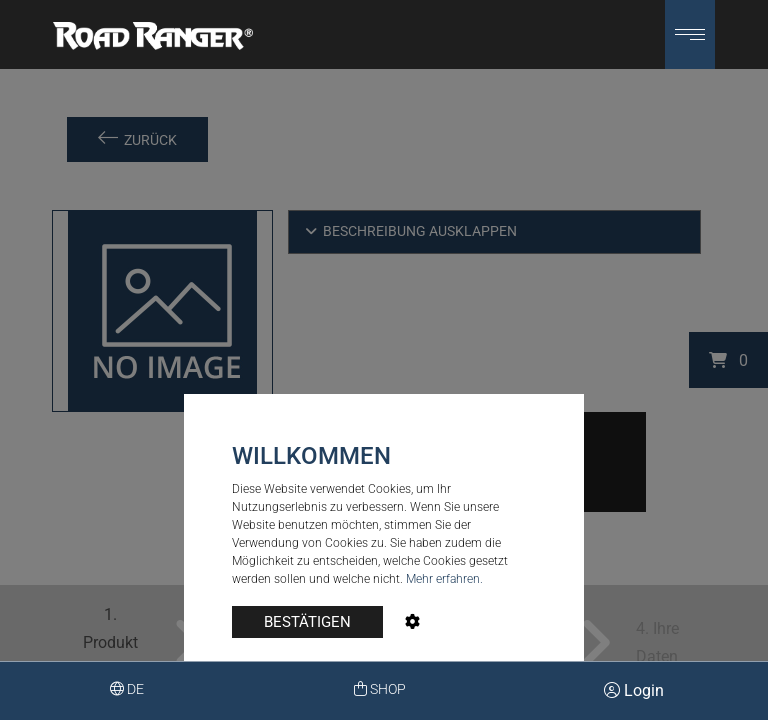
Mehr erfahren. (444, 579)
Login (634, 690)
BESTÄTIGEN (307, 622)
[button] (690, 34)
